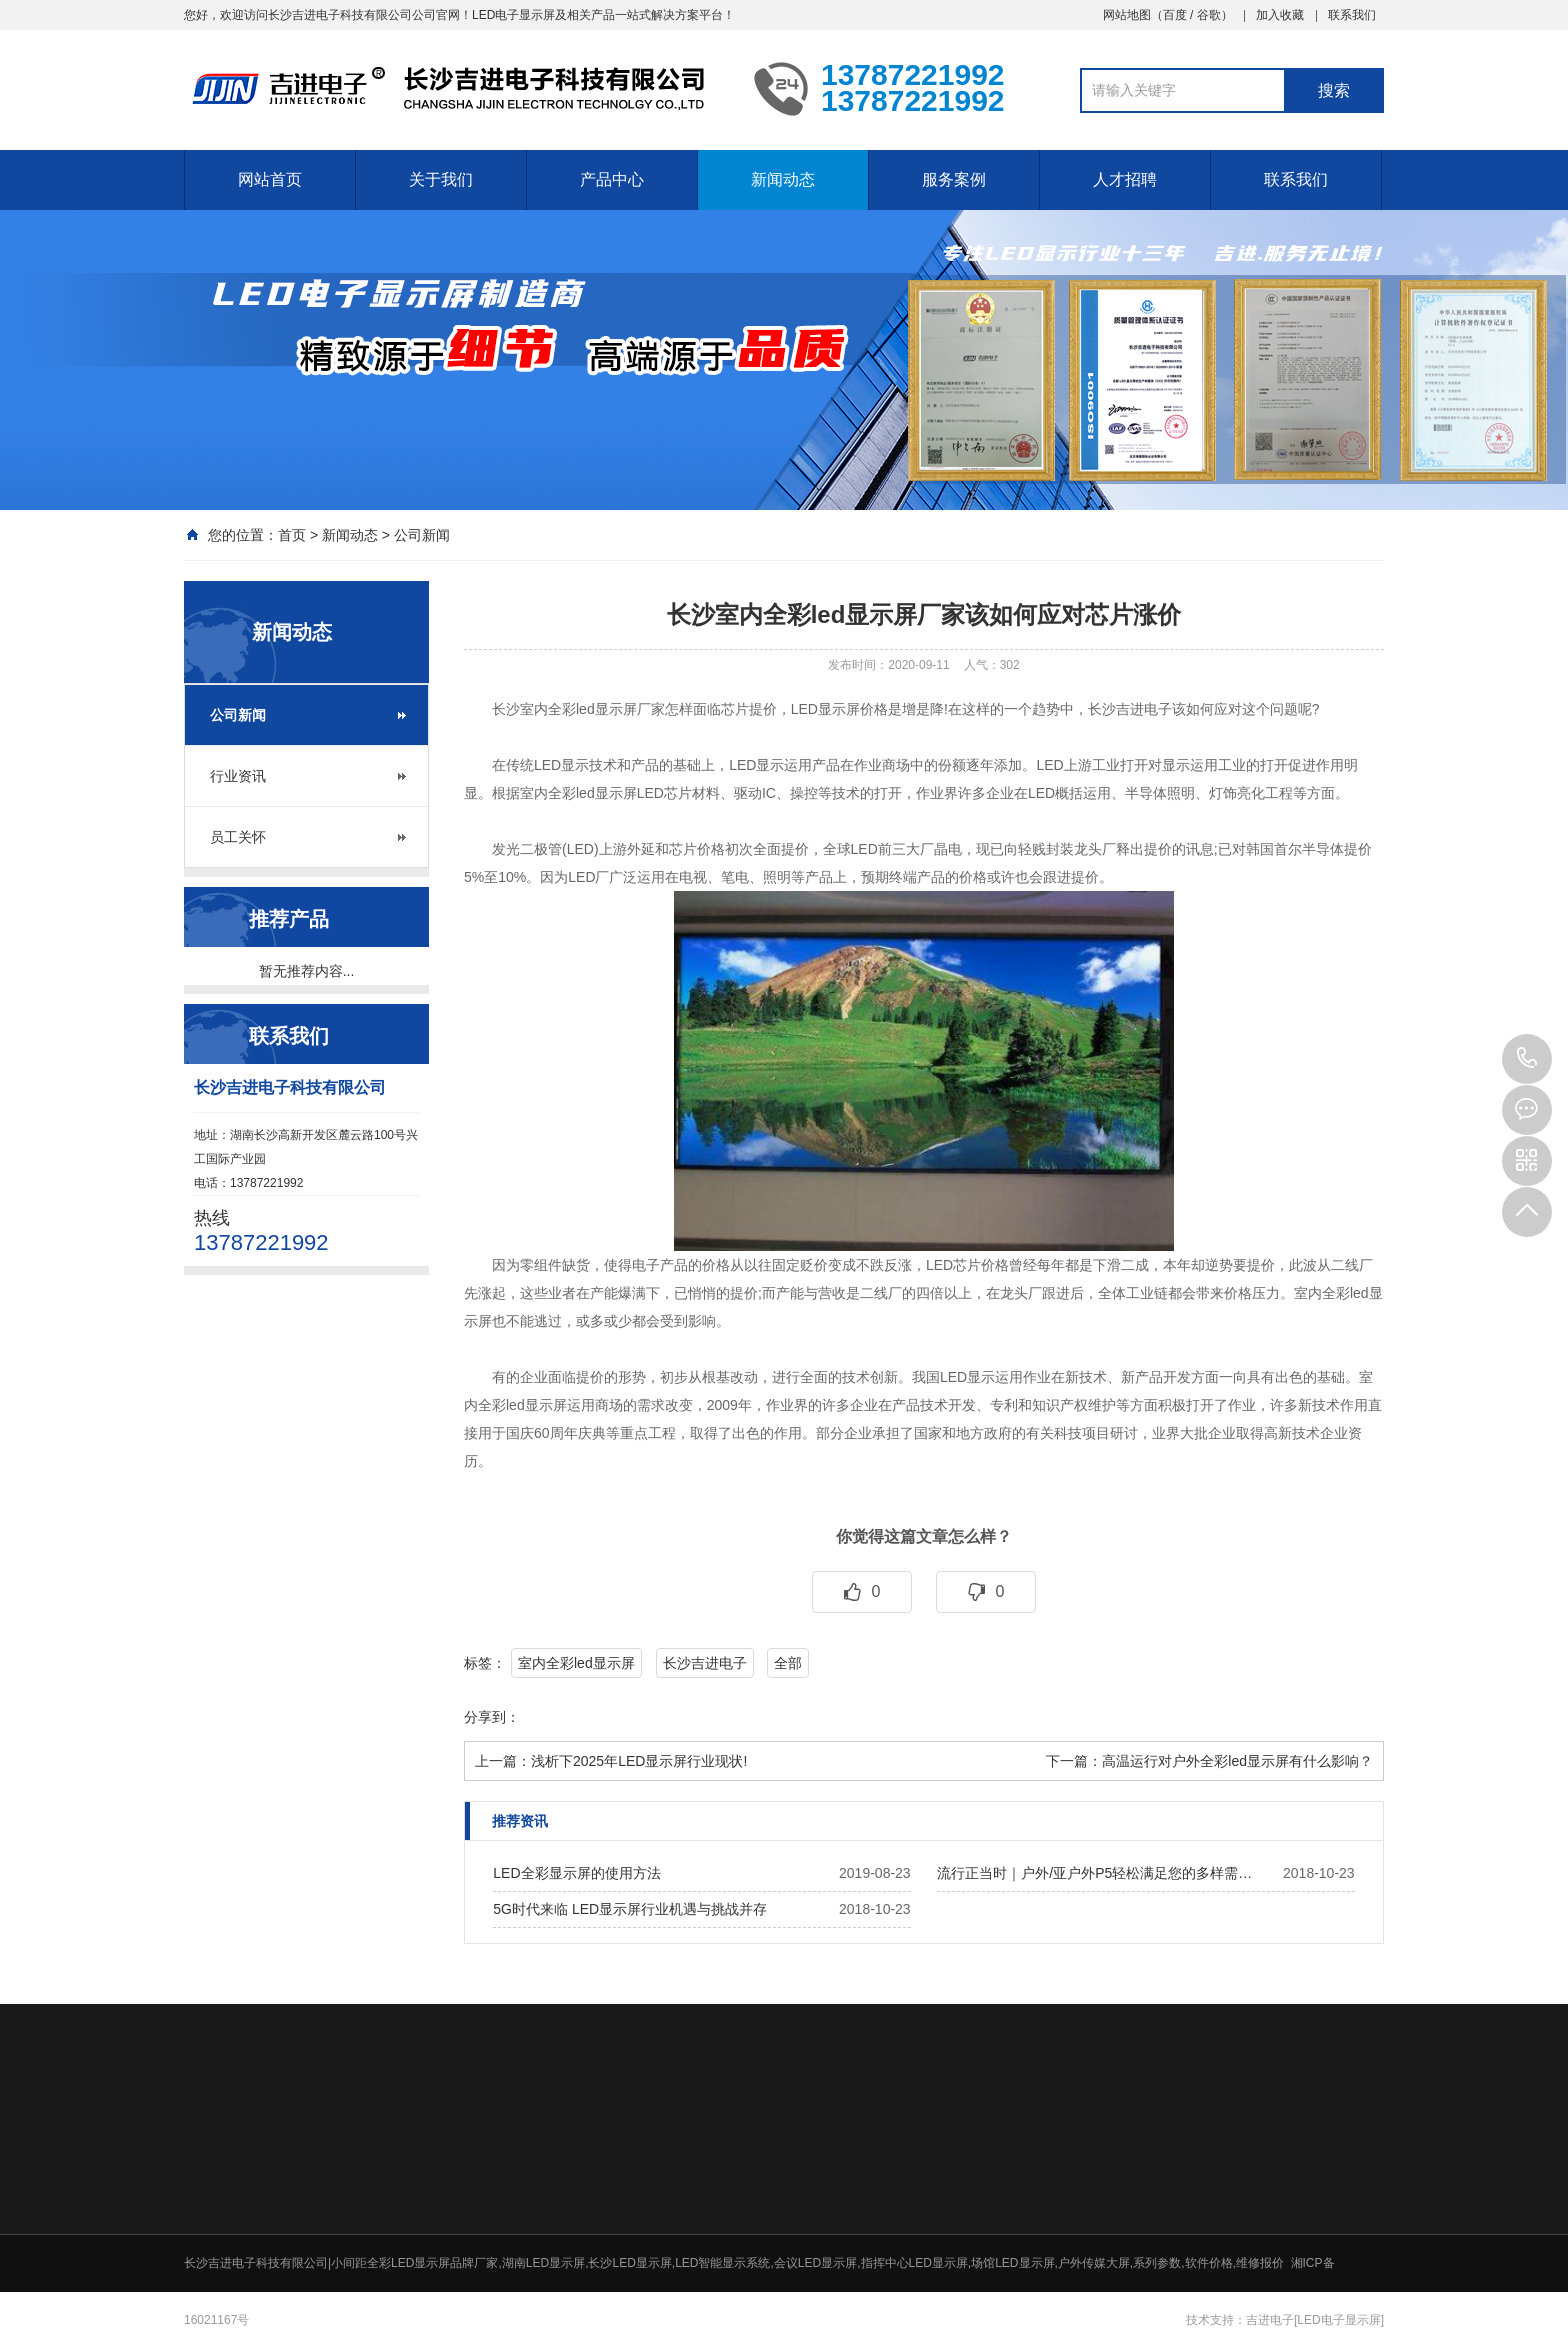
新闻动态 (783, 179)
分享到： (492, 1717)
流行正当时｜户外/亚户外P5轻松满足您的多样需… (1094, 1873)
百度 (1175, 15)
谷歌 (1209, 15)
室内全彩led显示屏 (576, 1663)
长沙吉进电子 (705, 1663)
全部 (788, 1663)
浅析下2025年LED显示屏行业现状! (639, 1761)
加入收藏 (1280, 15)
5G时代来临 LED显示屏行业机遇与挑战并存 (630, 1909)
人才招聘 (1125, 179)
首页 (292, 535)
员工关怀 (238, 837)
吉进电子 (1270, 2320)
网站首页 (270, 179)
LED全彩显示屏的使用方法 (576, 1873)
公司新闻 (422, 535)
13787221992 (1527, 1059)
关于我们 (441, 179)
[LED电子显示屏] (1339, 2320)
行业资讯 (238, 776)
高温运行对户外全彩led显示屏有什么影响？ (1237, 1761)
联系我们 (1352, 15)
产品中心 (612, 179)
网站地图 (1127, 15)
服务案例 (954, 179)
